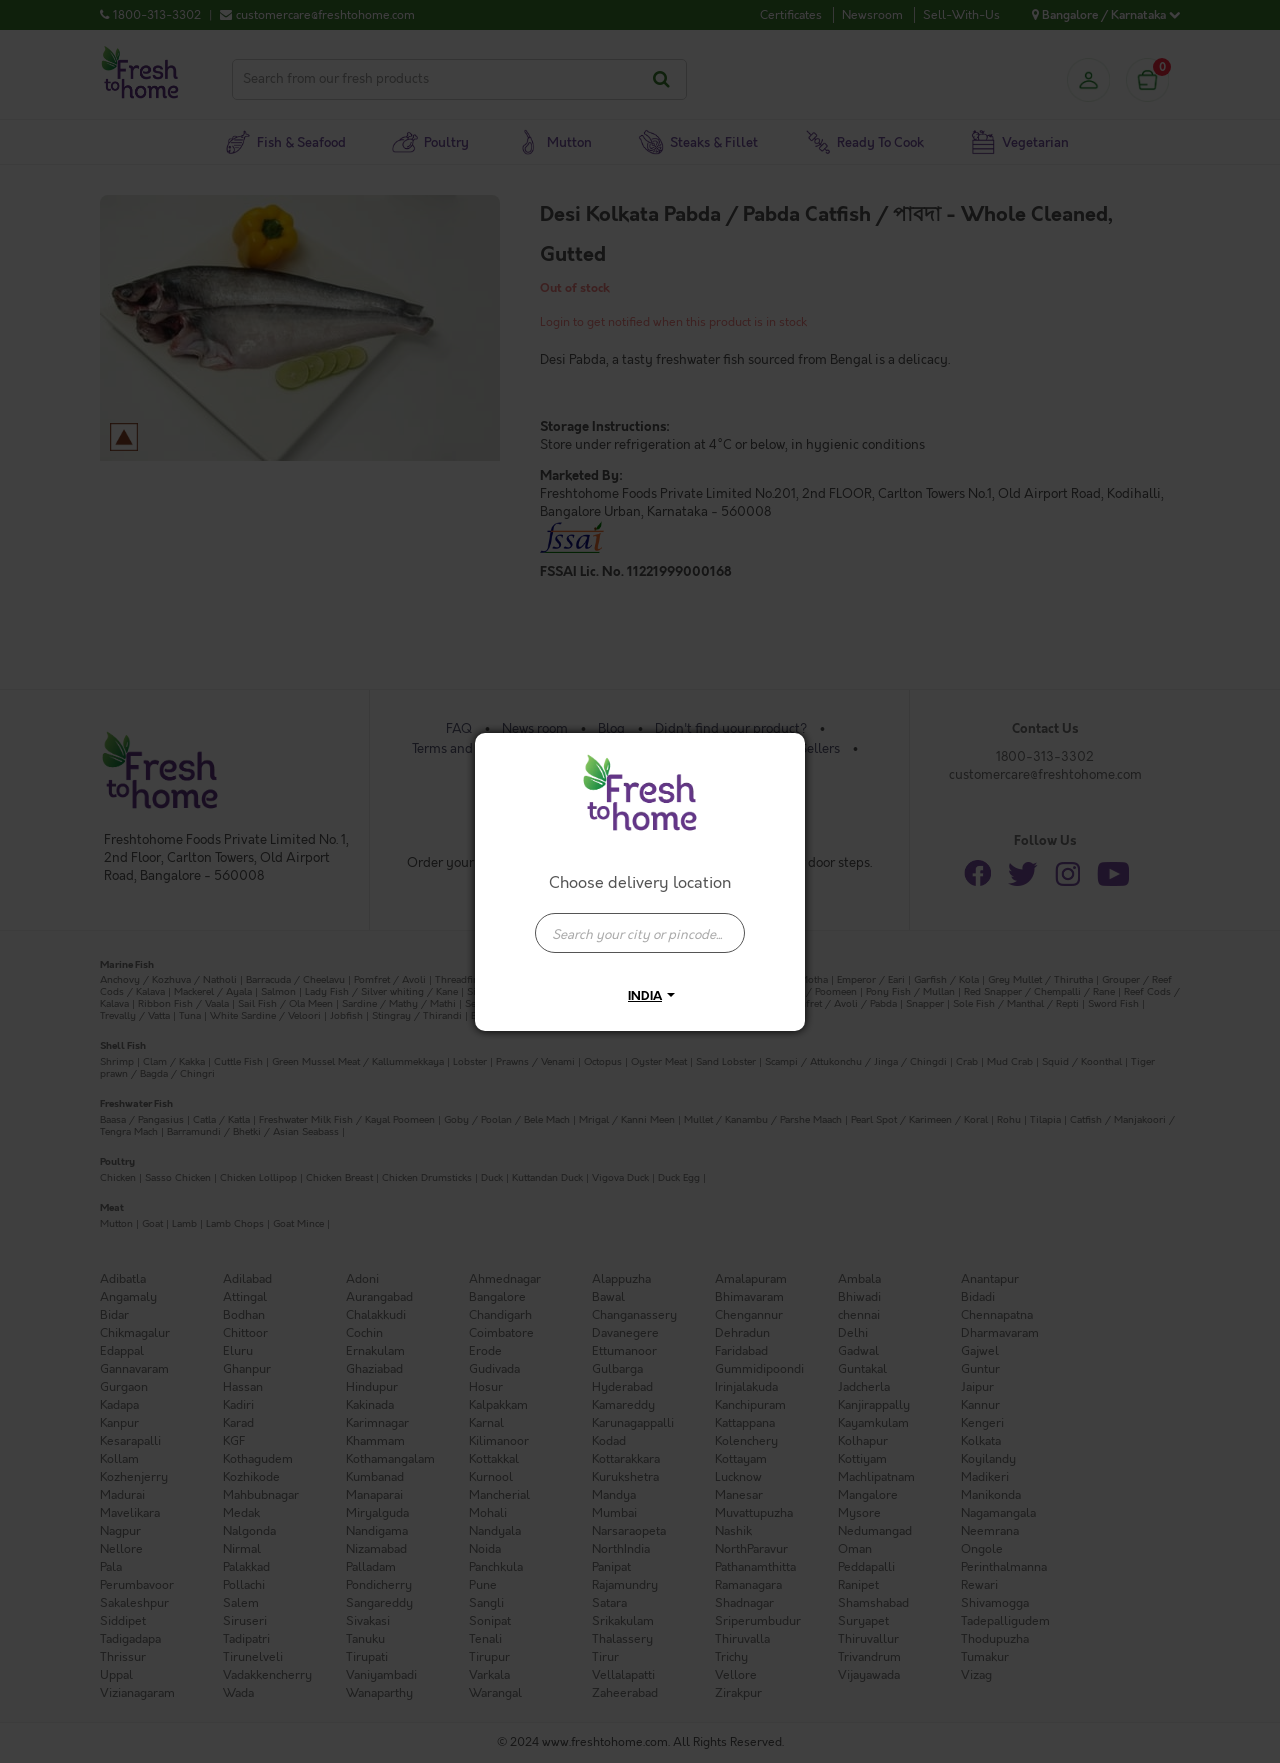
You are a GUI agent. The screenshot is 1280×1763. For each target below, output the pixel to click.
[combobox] (640, 923)
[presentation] (640, 933)
